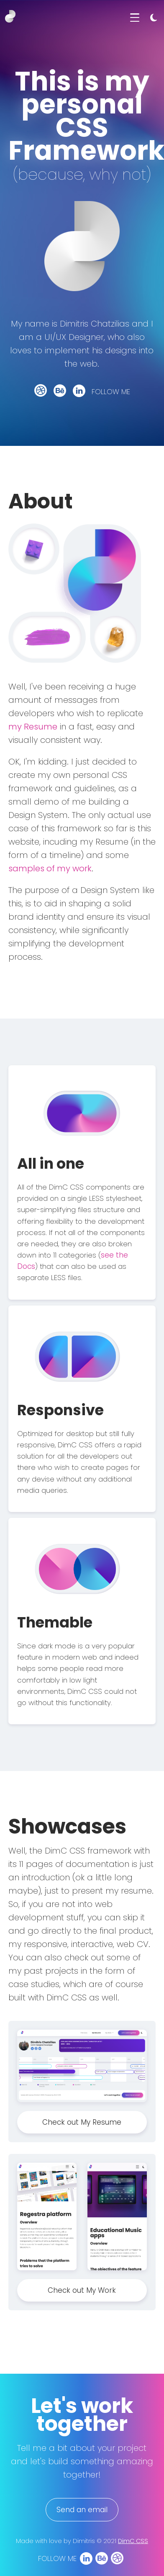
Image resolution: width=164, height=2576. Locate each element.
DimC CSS (133, 2541)
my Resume (32, 726)
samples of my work (50, 868)
